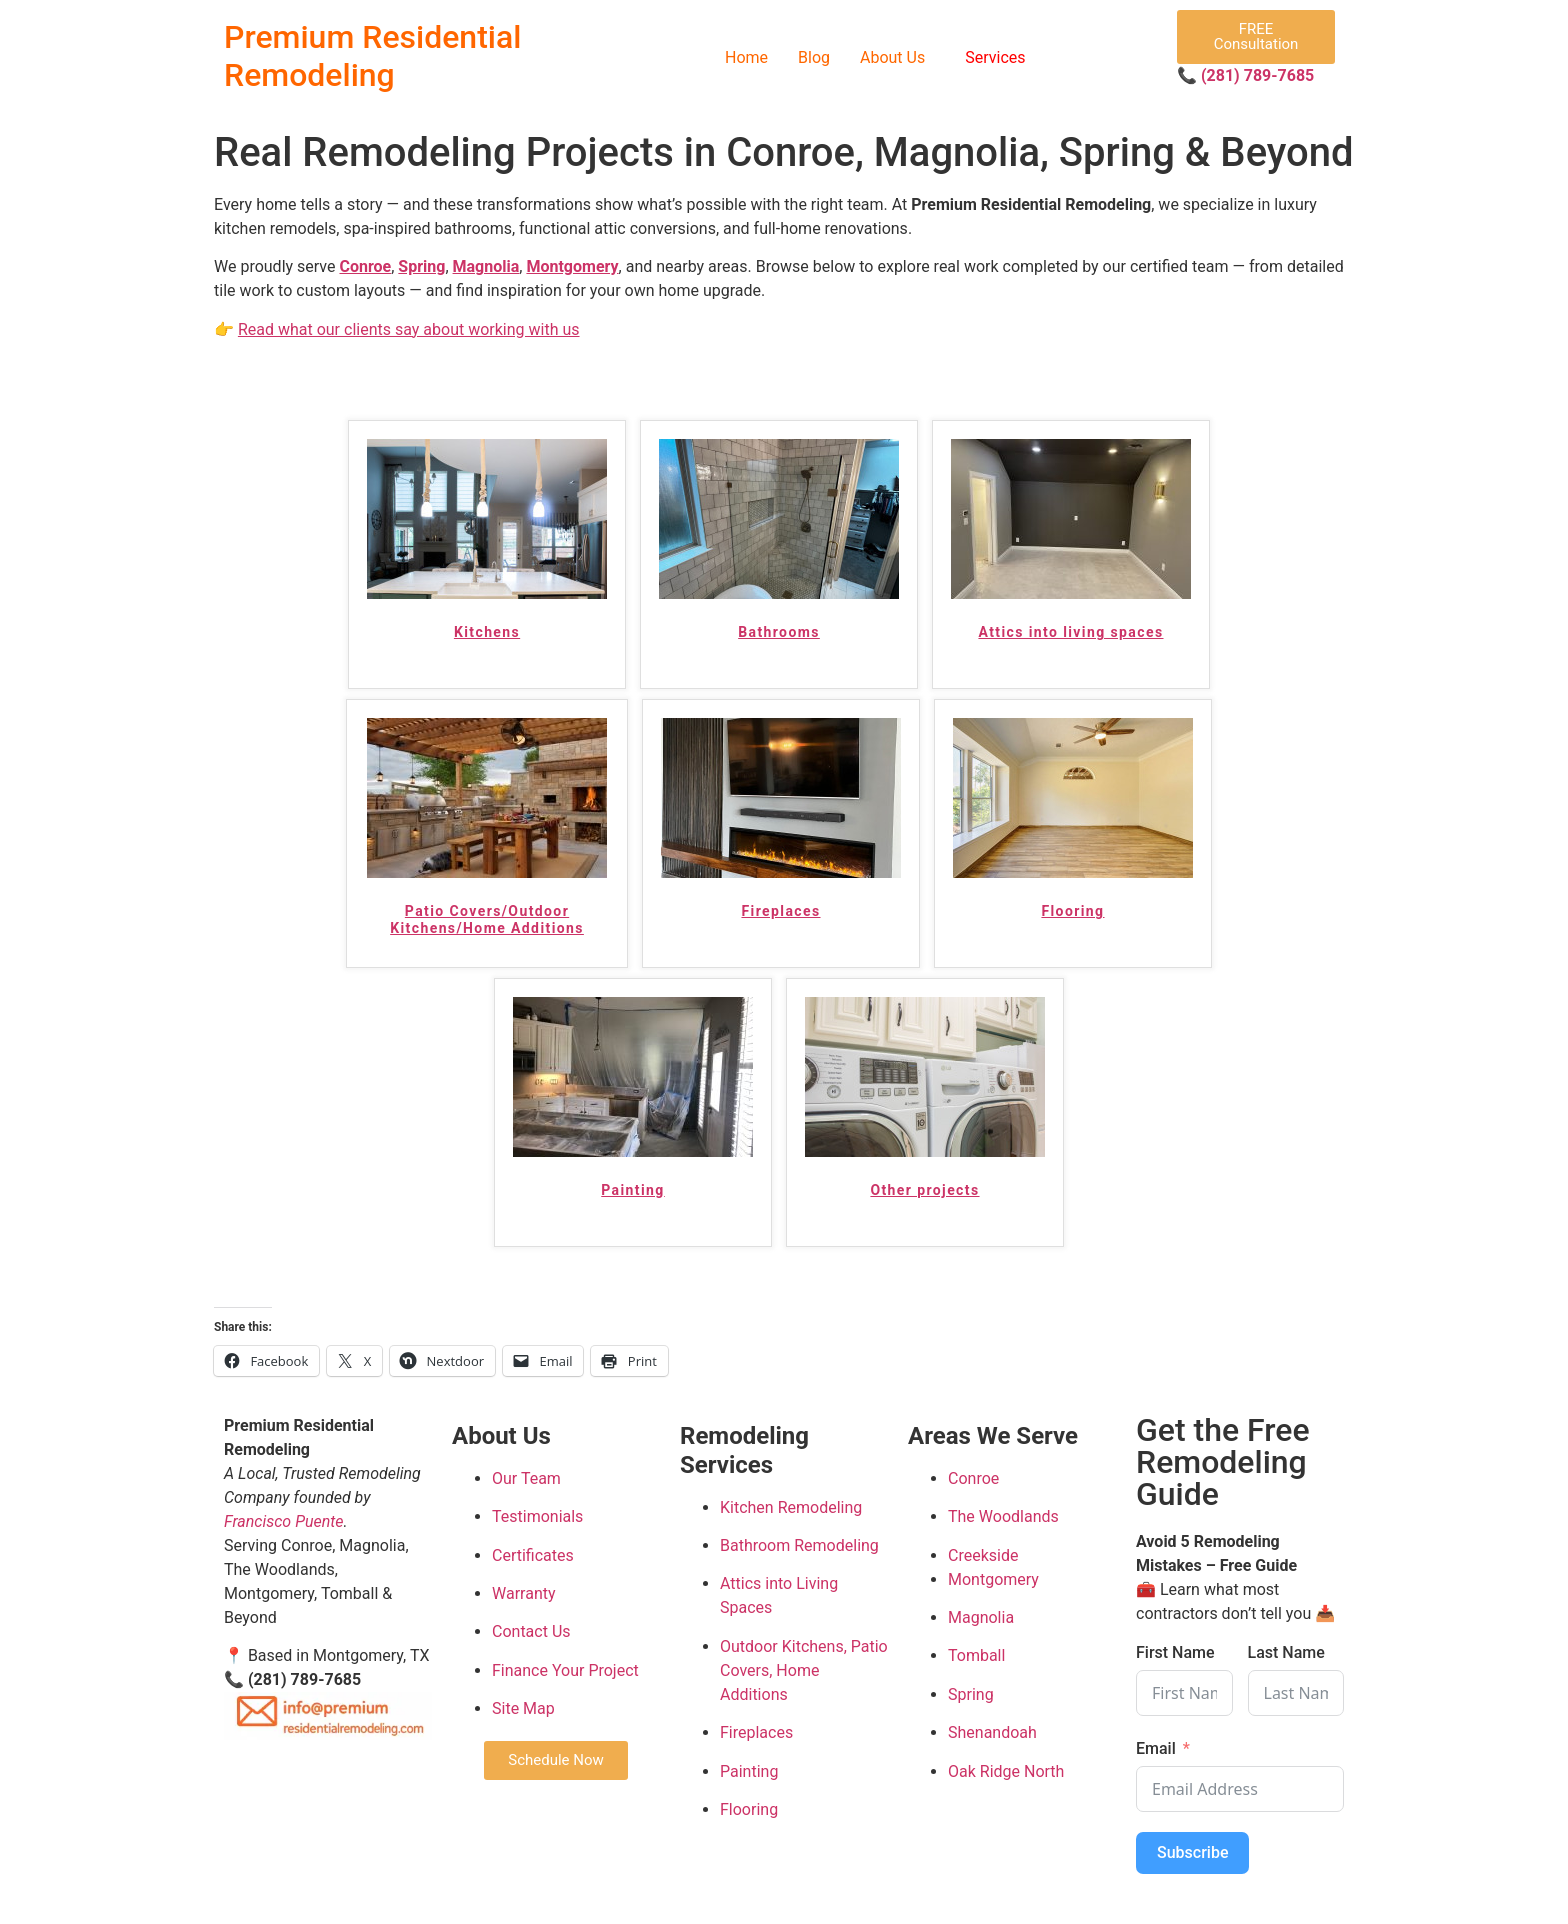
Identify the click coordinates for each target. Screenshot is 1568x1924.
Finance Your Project (565, 1670)
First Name (1175, 1653)
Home (746, 57)
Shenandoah (992, 1732)
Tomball (976, 1656)
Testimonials (537, 1517)
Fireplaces (780, 911)
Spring (421, 266)
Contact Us (531, 1632)
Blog (814, 57)
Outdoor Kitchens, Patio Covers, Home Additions (804, 1670)
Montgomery (572, 266)
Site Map (523, 1708)
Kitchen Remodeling (791, 1507)
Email (1156, 1748)
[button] (897, 58)
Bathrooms (779, 632)
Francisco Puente (284, 1521)
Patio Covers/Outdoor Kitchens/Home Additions (487, 919)
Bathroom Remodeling (799, 1545)
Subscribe (1192, 1852)
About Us (892, 57)
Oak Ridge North (1006, 1771)
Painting (632, 1190)
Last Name (1286, 1653)
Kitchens (487, 632)
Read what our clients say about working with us (409, 329)
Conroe (365, 266)
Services (995, 57)
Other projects (924, 1190)
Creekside (983, 1555)
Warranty (524, 1593)
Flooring (1072, 911)
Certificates (533, 1555)
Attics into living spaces (1070, 632)
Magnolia (486, 266)
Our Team (526, 1478)
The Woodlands (1003, 1517)
